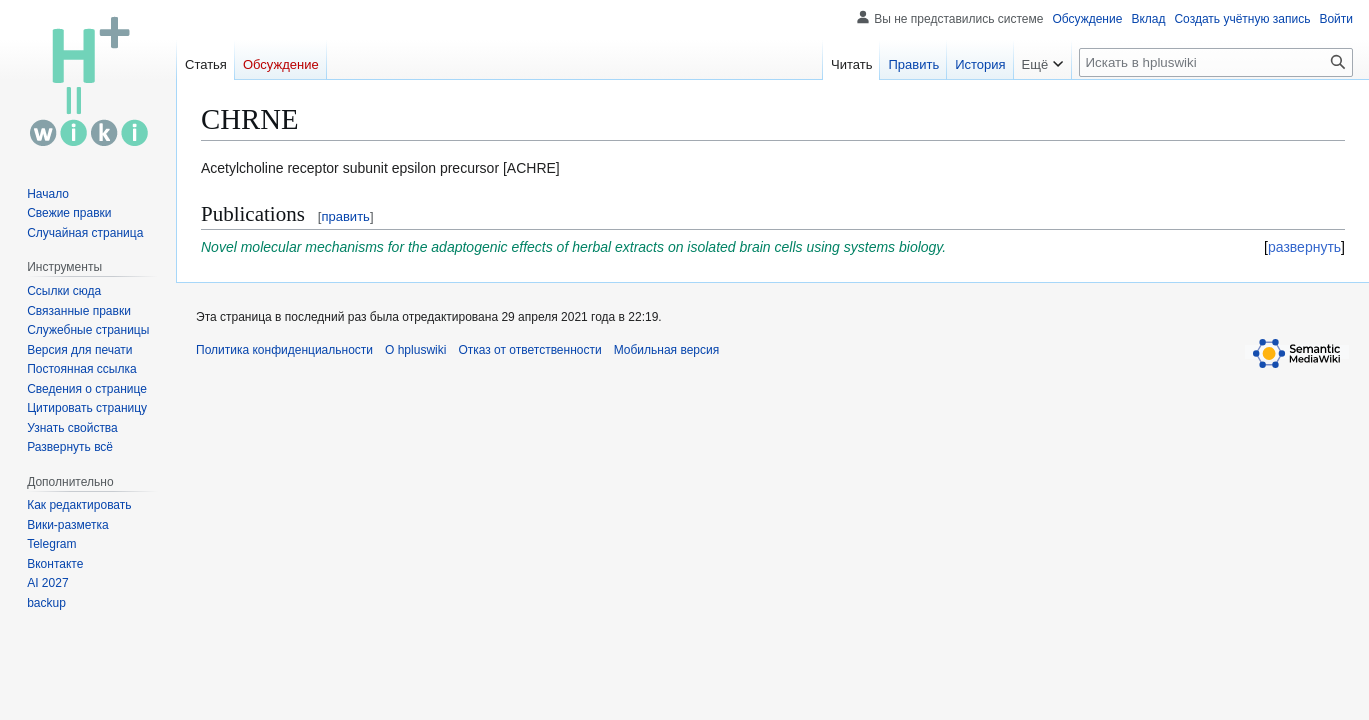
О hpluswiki (415, 350)
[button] (70, 447)
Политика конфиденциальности (284, 350)
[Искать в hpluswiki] (1216, 62)
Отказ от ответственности (529, 350)
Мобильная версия (667, 350)
